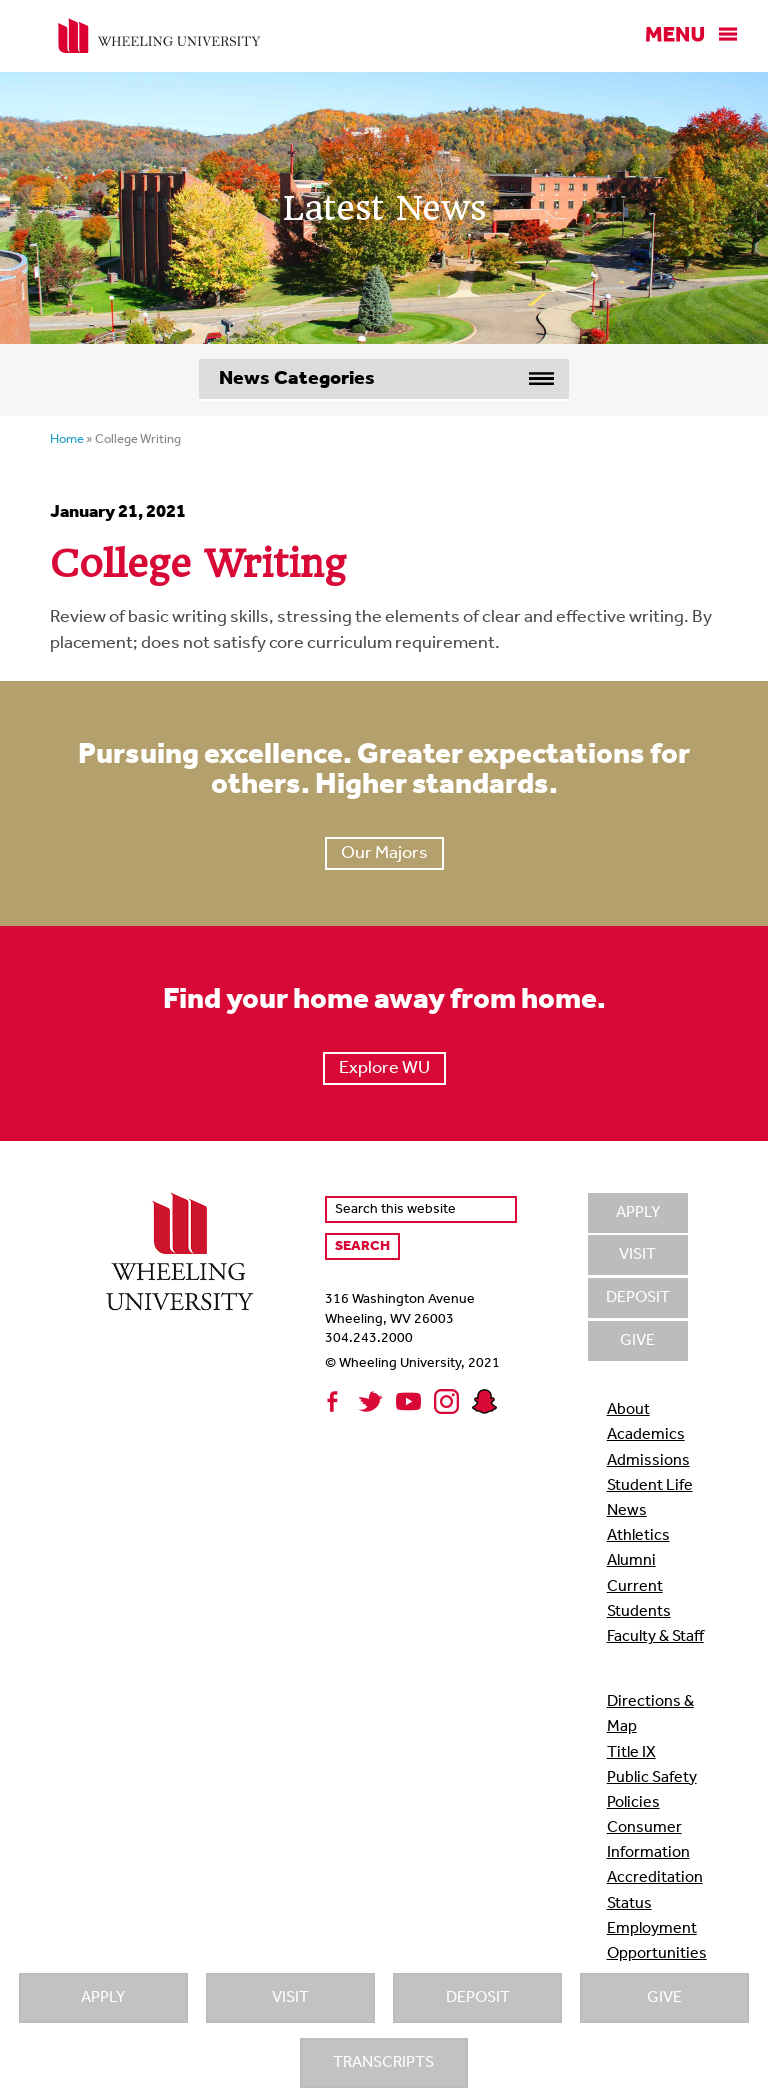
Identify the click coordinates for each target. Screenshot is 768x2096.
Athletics (638, 1536)
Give (664, 1998)
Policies (633, 1803)
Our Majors (384, 853)
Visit (290, 1998)
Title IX (631, 1753)
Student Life (650, 1486)
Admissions (648, 1461)
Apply (103, 1998)
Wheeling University (159, 36)
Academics (646, 1435)
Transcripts (383, 2063)
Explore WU (384, 1068)
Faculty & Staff (655, 1637)
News (627, 1511)
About (628, 1410)
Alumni (631, 1561)
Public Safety (652, 1778)
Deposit (478, 1998)
